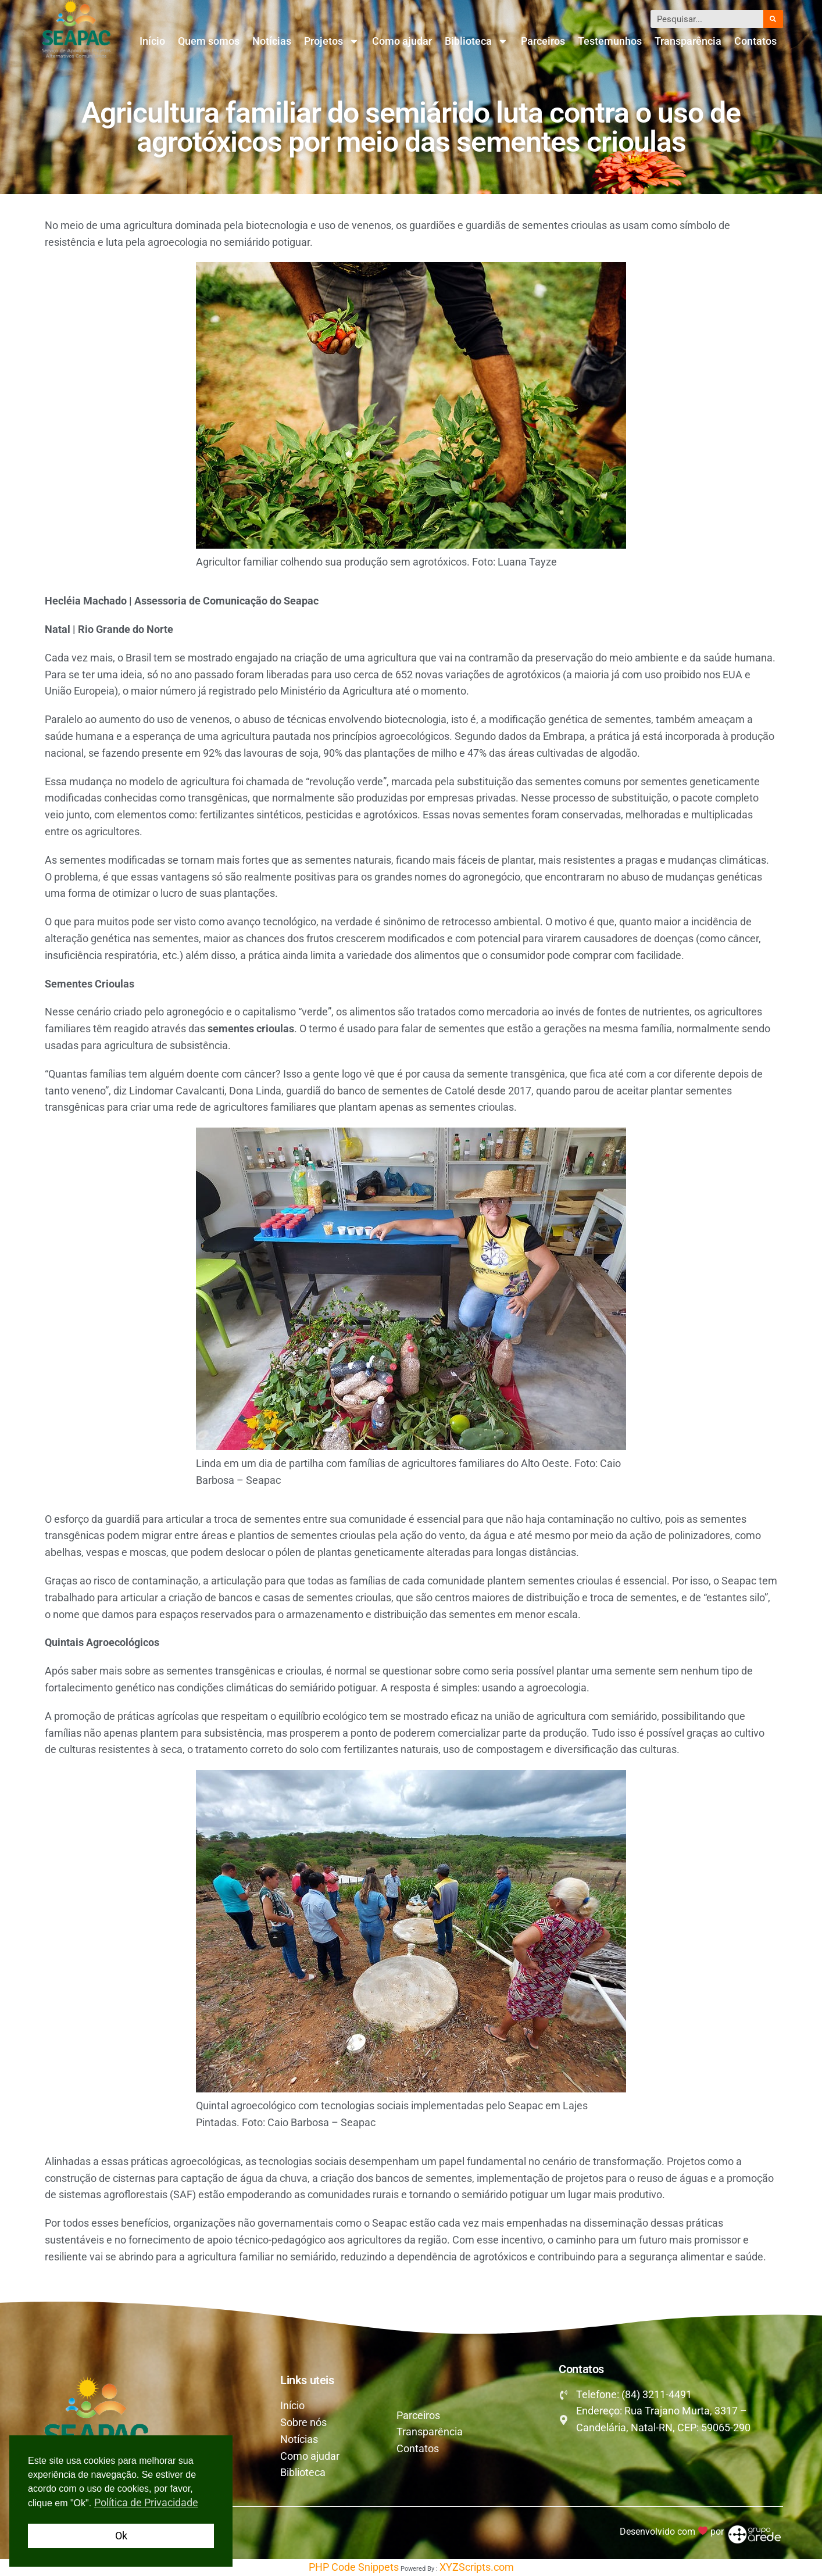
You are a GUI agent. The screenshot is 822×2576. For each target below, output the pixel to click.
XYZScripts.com (476, 2567)
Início (152, 41)
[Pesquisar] (773, 19)
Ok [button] (121, 2536)
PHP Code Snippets (354, 2567)
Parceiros (543, 41)
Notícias (271, 41)
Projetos (331, 41)
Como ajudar (402, 41)
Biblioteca (476, 41)
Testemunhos (610, 41)
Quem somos (209, 41)
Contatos (755, 41)
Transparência (688, 41)
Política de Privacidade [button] (146, 2502)
